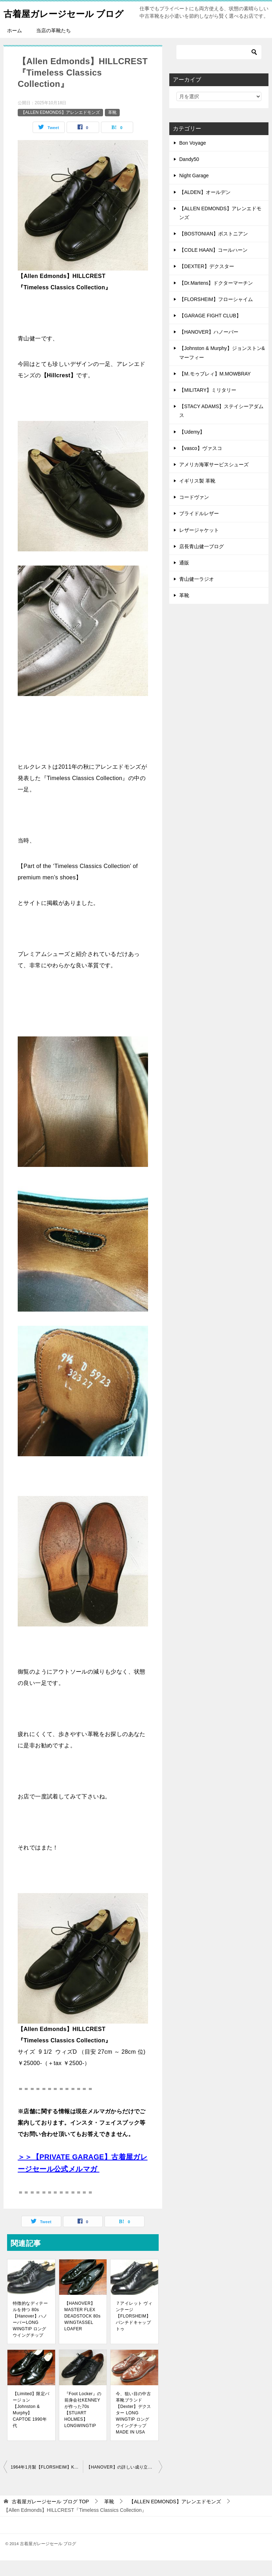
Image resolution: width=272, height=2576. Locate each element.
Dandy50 (189, 175)
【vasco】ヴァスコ (200, 464)
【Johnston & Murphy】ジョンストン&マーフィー (222, 368)
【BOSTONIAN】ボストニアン (213, 249)
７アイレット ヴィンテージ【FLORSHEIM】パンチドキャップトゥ (134, 2331)
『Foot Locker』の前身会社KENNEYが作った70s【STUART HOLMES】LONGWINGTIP (83, 2425)
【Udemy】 (192, 447)
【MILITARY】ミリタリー (207, 405)
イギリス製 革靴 (197, 496)
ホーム (14, 46)
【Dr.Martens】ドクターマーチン (216, 298)
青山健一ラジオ (196, 594)
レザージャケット (199, 546)
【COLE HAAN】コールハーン (213, 265)
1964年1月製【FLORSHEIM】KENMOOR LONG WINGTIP (47, 2482)
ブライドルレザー (199, 529)
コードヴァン (194, 513)
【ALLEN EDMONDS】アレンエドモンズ (60, 128)
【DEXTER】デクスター (206, 282)
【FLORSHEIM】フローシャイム (216, 315)
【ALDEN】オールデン (205, 208)
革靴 (112, 128)
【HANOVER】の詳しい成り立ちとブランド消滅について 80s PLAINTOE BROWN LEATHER (124, 2482)
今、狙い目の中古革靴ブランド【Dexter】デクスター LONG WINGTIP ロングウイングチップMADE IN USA (133, 2428)
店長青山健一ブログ (201, 562)
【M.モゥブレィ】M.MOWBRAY (215, 389)
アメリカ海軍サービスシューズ (214, 480)
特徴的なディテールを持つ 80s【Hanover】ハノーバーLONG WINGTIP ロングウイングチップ (30, 2334)
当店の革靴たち (53, 46)
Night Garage (194, 191)
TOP (50, 2517)
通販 (184, 578)
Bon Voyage (192, 158)
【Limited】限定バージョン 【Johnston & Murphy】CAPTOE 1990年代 (31, 2425)
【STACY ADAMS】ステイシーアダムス (221, 426)
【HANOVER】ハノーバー (208, 347)
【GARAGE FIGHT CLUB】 (210, 331)
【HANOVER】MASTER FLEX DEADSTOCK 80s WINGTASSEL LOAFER (82, 2331)
